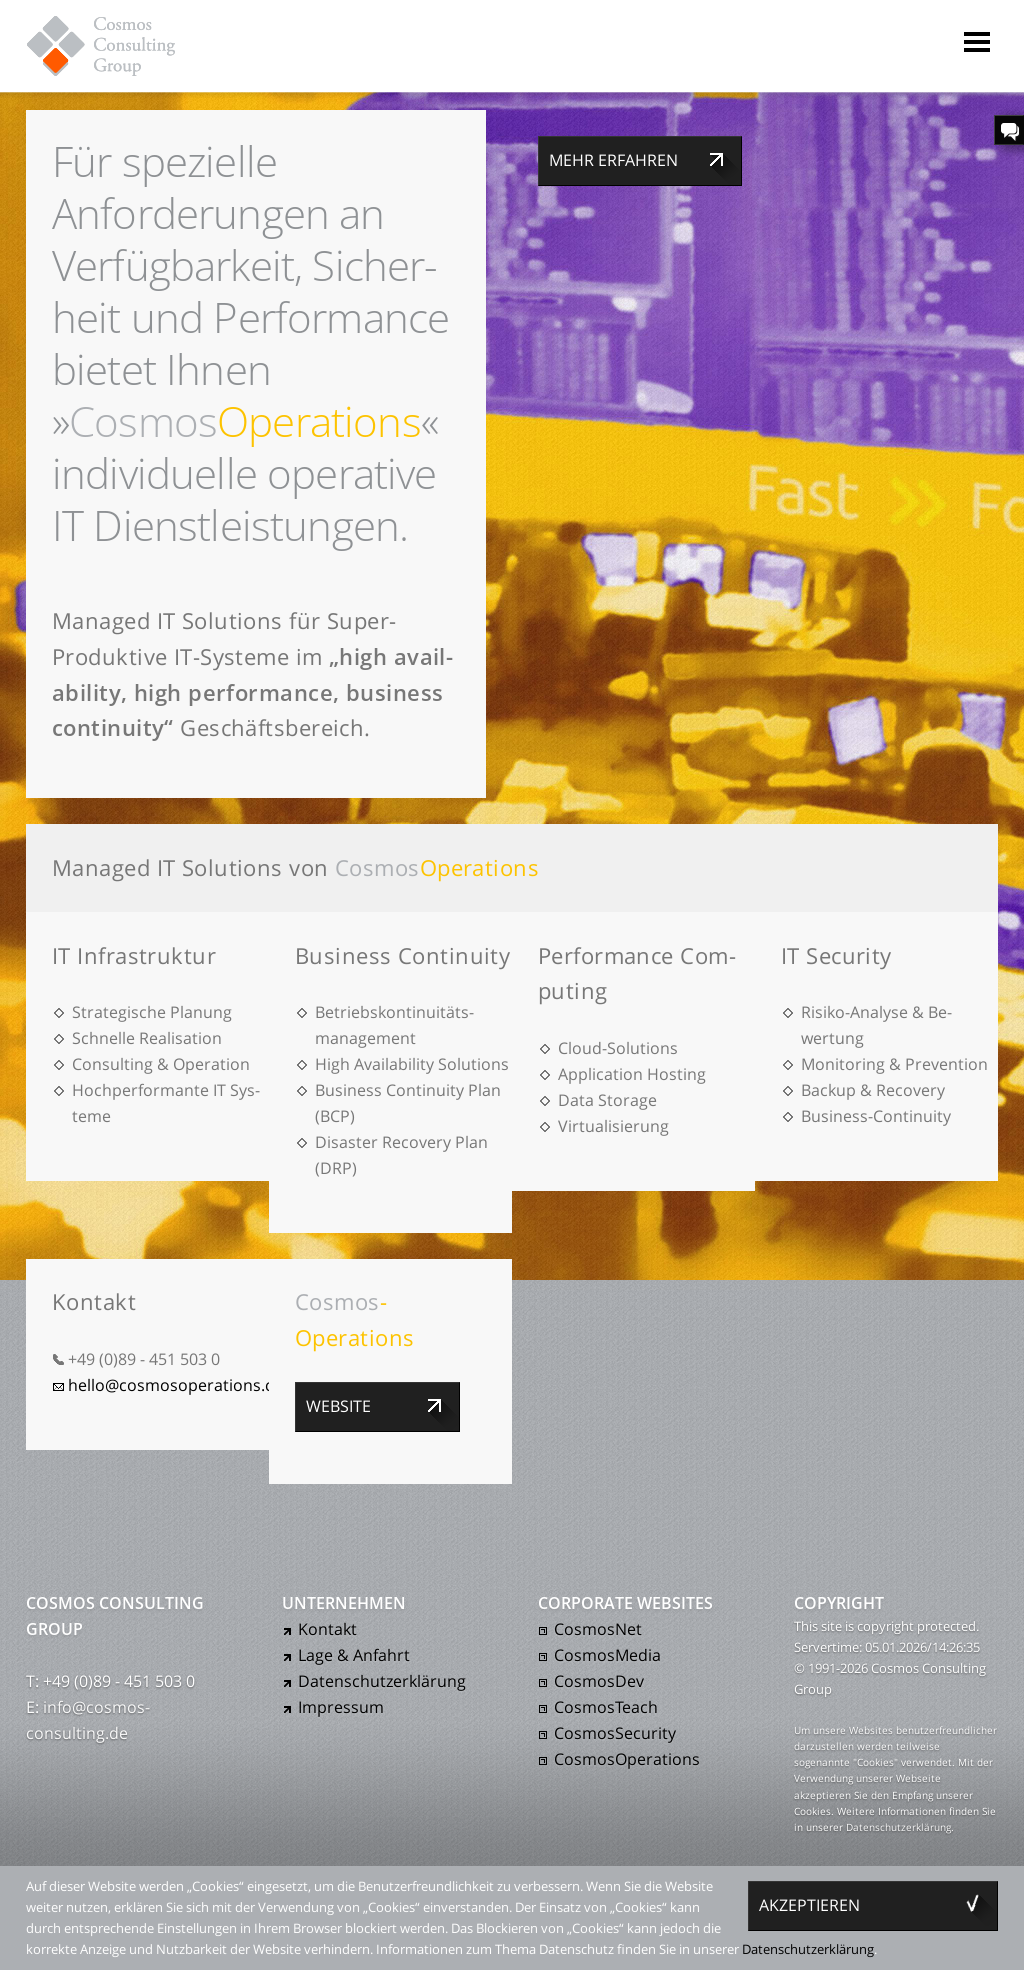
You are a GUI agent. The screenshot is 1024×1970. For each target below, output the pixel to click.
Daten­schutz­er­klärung (382, 1681)
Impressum (341, 1707)
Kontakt (327, 1629)
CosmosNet (598, 1629)
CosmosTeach (606, 1707)
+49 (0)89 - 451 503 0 (144, 1359)
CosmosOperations (627, 1759)
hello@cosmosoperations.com (183, 1385)
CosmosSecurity (615, 1733)
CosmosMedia (607, 1655)
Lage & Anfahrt (354, 1655)
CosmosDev (599, 1681)
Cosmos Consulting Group (120, 45)
